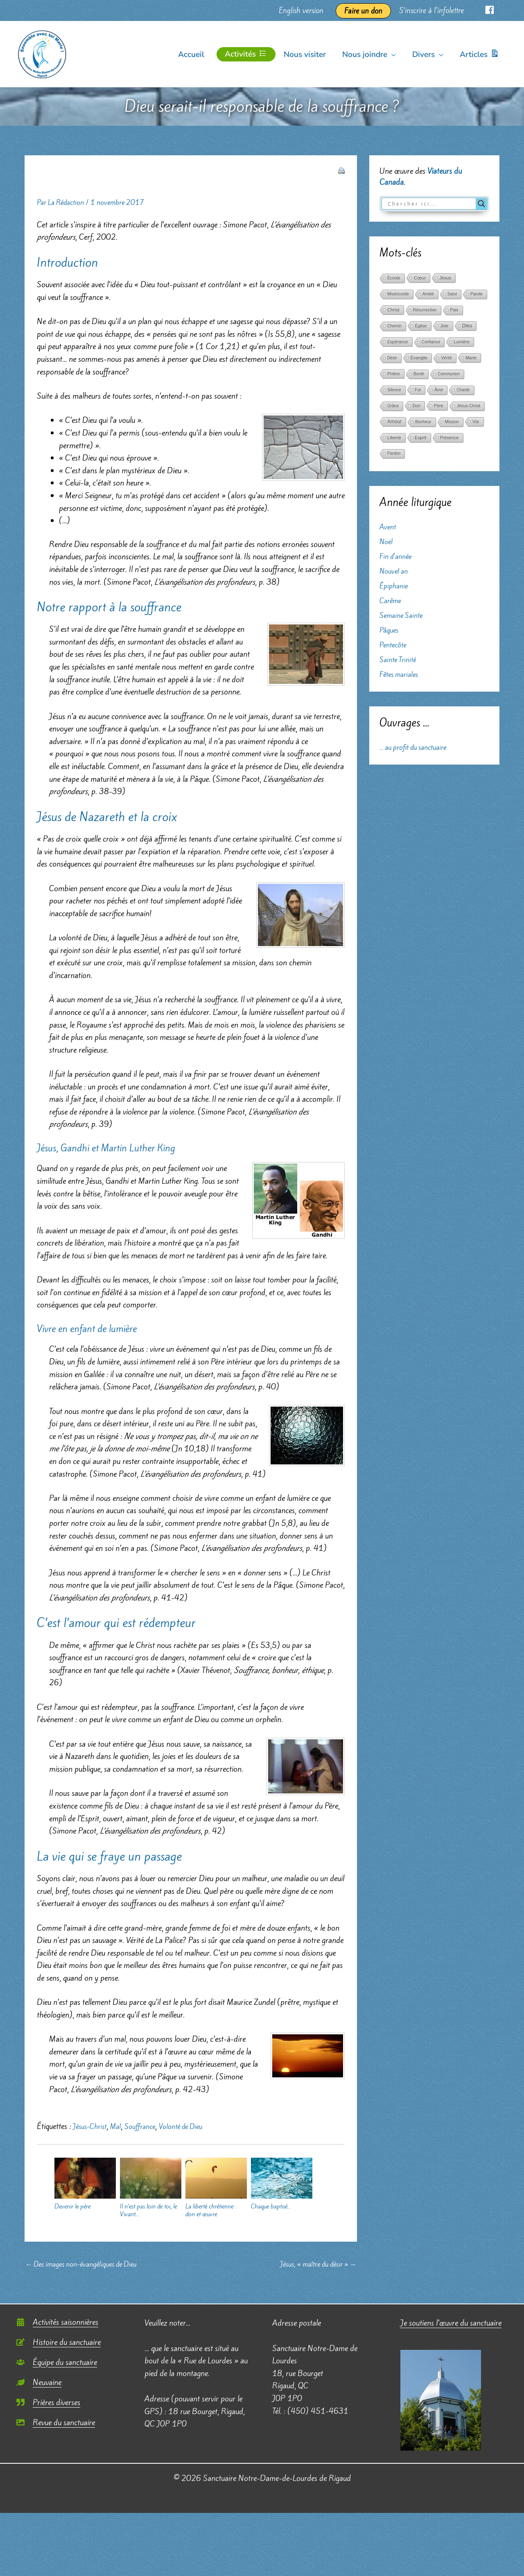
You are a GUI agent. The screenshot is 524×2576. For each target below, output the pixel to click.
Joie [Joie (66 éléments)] (444, 325)
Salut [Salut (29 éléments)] (452, 294)
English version (307, 10)
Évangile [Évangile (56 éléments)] (419, 357)
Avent (388, 526)
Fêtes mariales (401, 674)
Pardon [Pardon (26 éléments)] (393, 453)
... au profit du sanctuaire (418, 747)
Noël (386, 541)
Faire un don (368, 11)
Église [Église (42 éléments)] (421, 325)
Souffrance (147, 2125)
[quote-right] (48, 2403)
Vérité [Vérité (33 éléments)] (446, 358)
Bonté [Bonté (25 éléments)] (418, 374)
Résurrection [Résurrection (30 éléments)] (425, 310)
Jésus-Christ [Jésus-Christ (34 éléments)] (468, 406)
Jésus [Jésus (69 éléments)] (445, 277)
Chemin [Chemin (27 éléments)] (394, 326)
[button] (393, 54)
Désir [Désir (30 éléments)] (392, 358)
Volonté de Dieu (193, 2125)
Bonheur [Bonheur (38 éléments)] (423, 422)
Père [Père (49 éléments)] (438, 405)
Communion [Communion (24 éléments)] (449, 374)
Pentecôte (394, 644)
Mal (120, 2125)
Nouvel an (395, 570)
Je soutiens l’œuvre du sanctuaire (450, 2324)
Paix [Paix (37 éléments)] (454, 310)
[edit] (58, 2343)
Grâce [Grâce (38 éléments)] (393, 406)
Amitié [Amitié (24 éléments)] (428, 294)
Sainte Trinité (399, 659)
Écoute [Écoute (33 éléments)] (393, 278)
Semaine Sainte (403, 615)
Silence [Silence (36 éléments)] (394, 390)
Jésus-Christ (92, 2125)
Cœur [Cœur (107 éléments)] (420, 277)
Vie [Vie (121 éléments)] (475, 421)
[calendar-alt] (57, 2323)
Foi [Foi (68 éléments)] (418, 389)
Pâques (390, 629)
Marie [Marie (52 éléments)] (471, 357)
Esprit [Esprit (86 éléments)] (421, 437)
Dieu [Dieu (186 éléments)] (467, 326)
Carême (391, 600)
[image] (55, 2423)
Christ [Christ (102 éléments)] (393, 309)
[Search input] (431, 203)
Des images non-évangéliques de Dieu (88, 2265)
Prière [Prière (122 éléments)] (393, 373)
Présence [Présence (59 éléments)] (449, 437)
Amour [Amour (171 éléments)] (394, 421)
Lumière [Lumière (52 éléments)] (462, 341)
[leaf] (38, 2383)
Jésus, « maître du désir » (312, 2265)
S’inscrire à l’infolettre (435, 10)
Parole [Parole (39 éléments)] (476, 294)
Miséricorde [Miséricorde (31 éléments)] (398, 294)
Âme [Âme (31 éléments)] (438, 390)
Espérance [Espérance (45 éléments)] (397, 341)
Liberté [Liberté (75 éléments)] (394, 437)
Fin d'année (397, 556)
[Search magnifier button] (481, 203)
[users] (56, 2363)
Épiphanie (395, 585)
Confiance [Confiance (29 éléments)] (431, 342)
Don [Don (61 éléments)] (416, 405)
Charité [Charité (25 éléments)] (463, 390)
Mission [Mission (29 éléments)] (452, 422)
